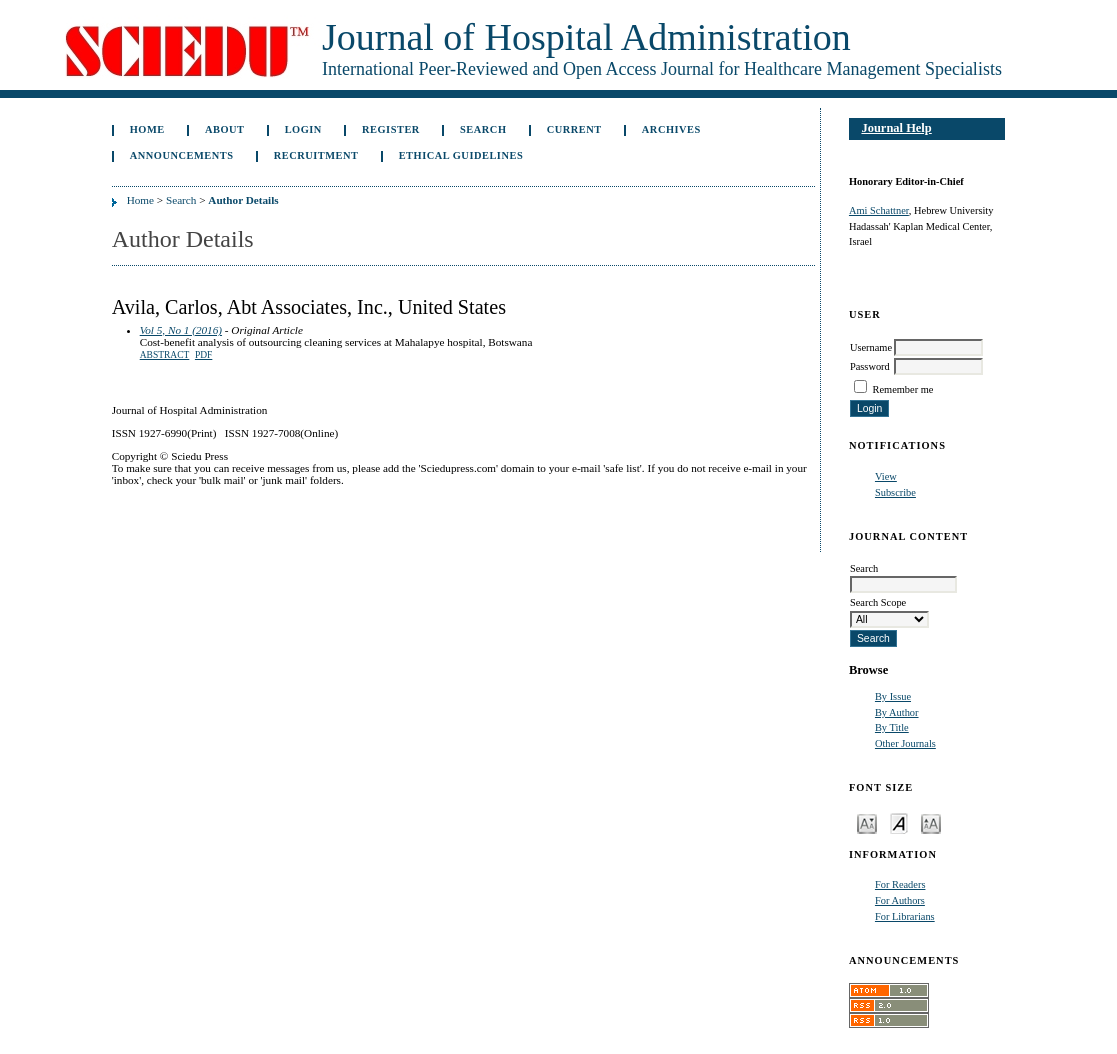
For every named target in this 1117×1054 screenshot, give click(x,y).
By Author (897, 712)
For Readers (900, 884)
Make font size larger (931, 822)
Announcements (182, 155)
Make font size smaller (867, 822)
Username (871, 347)
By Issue (893, 696)
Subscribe (895, 492)
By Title (892, 727)
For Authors (900, 900)
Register (391, 129)
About (225, 129)
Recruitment (316, 155)
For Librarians (905, 916)
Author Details (243, 200)
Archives (671, 129)
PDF (203, 355)
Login (303, 129)
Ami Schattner (879, 210)
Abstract (165, 355)
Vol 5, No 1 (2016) (181, 330)
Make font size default (899, 822)
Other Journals (905, 743)
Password (870, 366)
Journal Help (896, 128)
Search (483, 129)
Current (574, 129)
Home (147, 129)
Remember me (903, 389)
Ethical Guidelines (461, 155)
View (886, 476)
